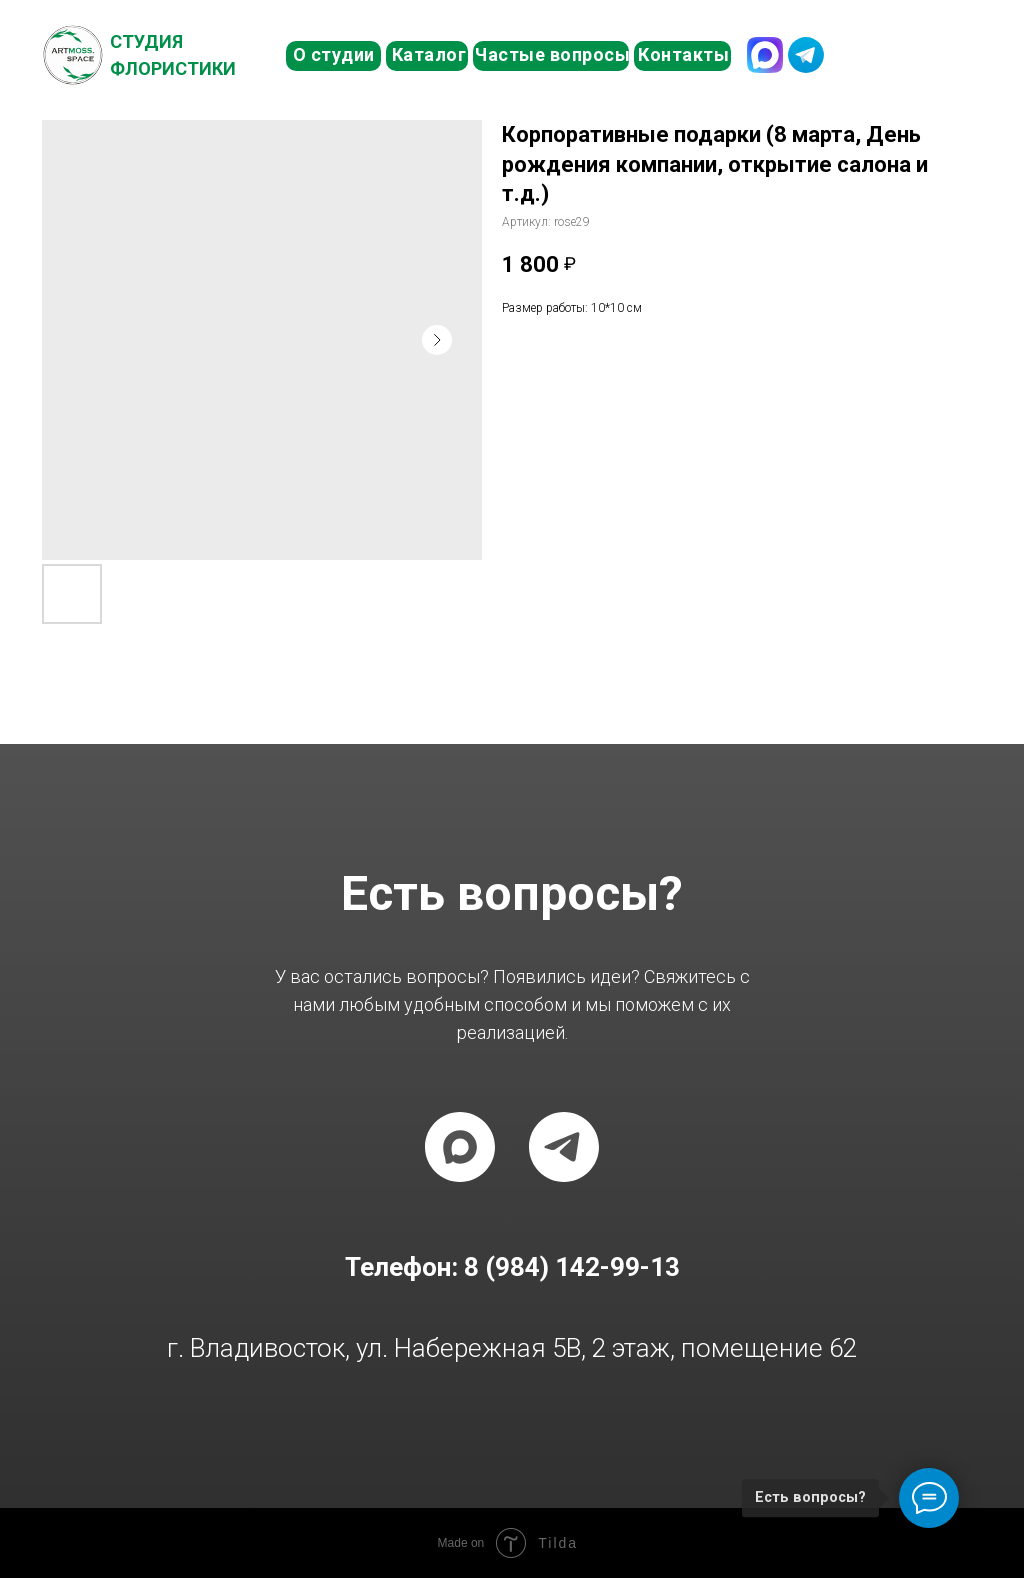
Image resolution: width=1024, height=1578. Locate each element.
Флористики (173, 68)
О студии (334, 54)
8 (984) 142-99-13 (908, 54)
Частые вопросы (552, 54)
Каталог (429, 54)
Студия (146, 41)
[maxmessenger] (460, 1147)
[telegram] (564, 1147)
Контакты (683, 54)
